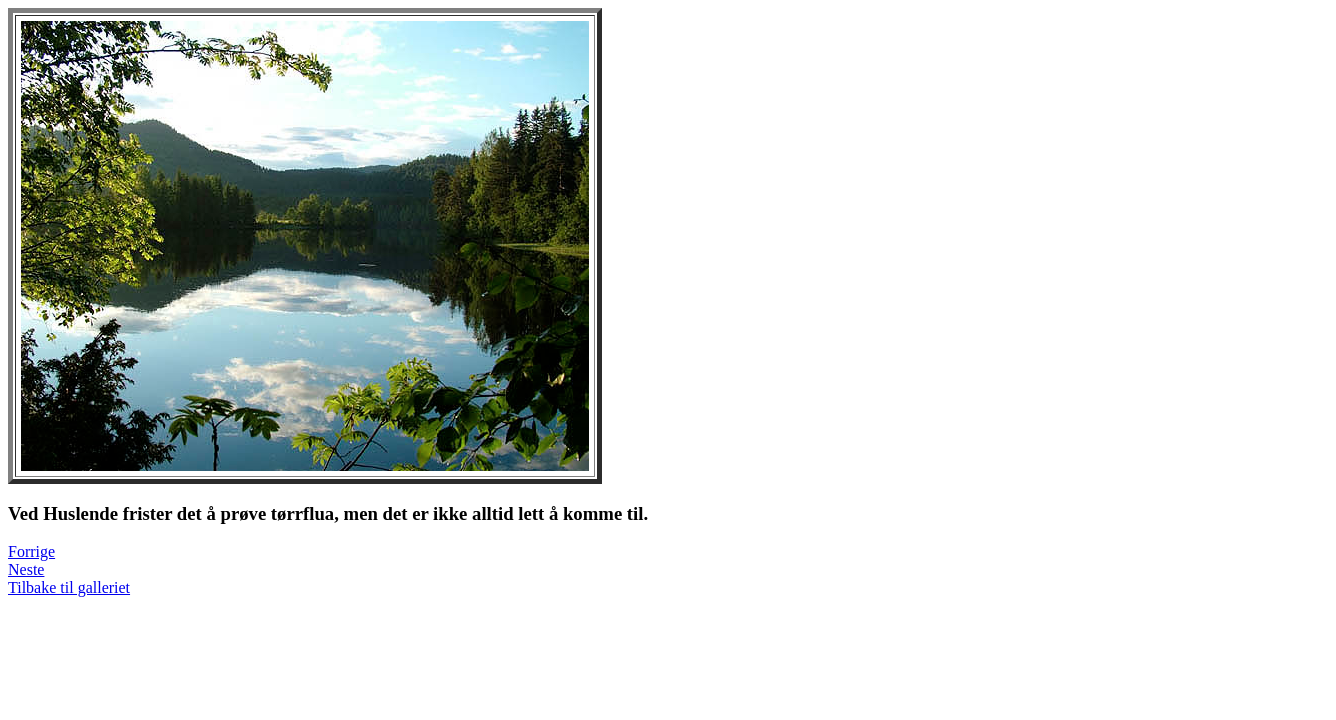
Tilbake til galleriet (69, 587)
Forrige (31, 551)
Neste (26, 569)
